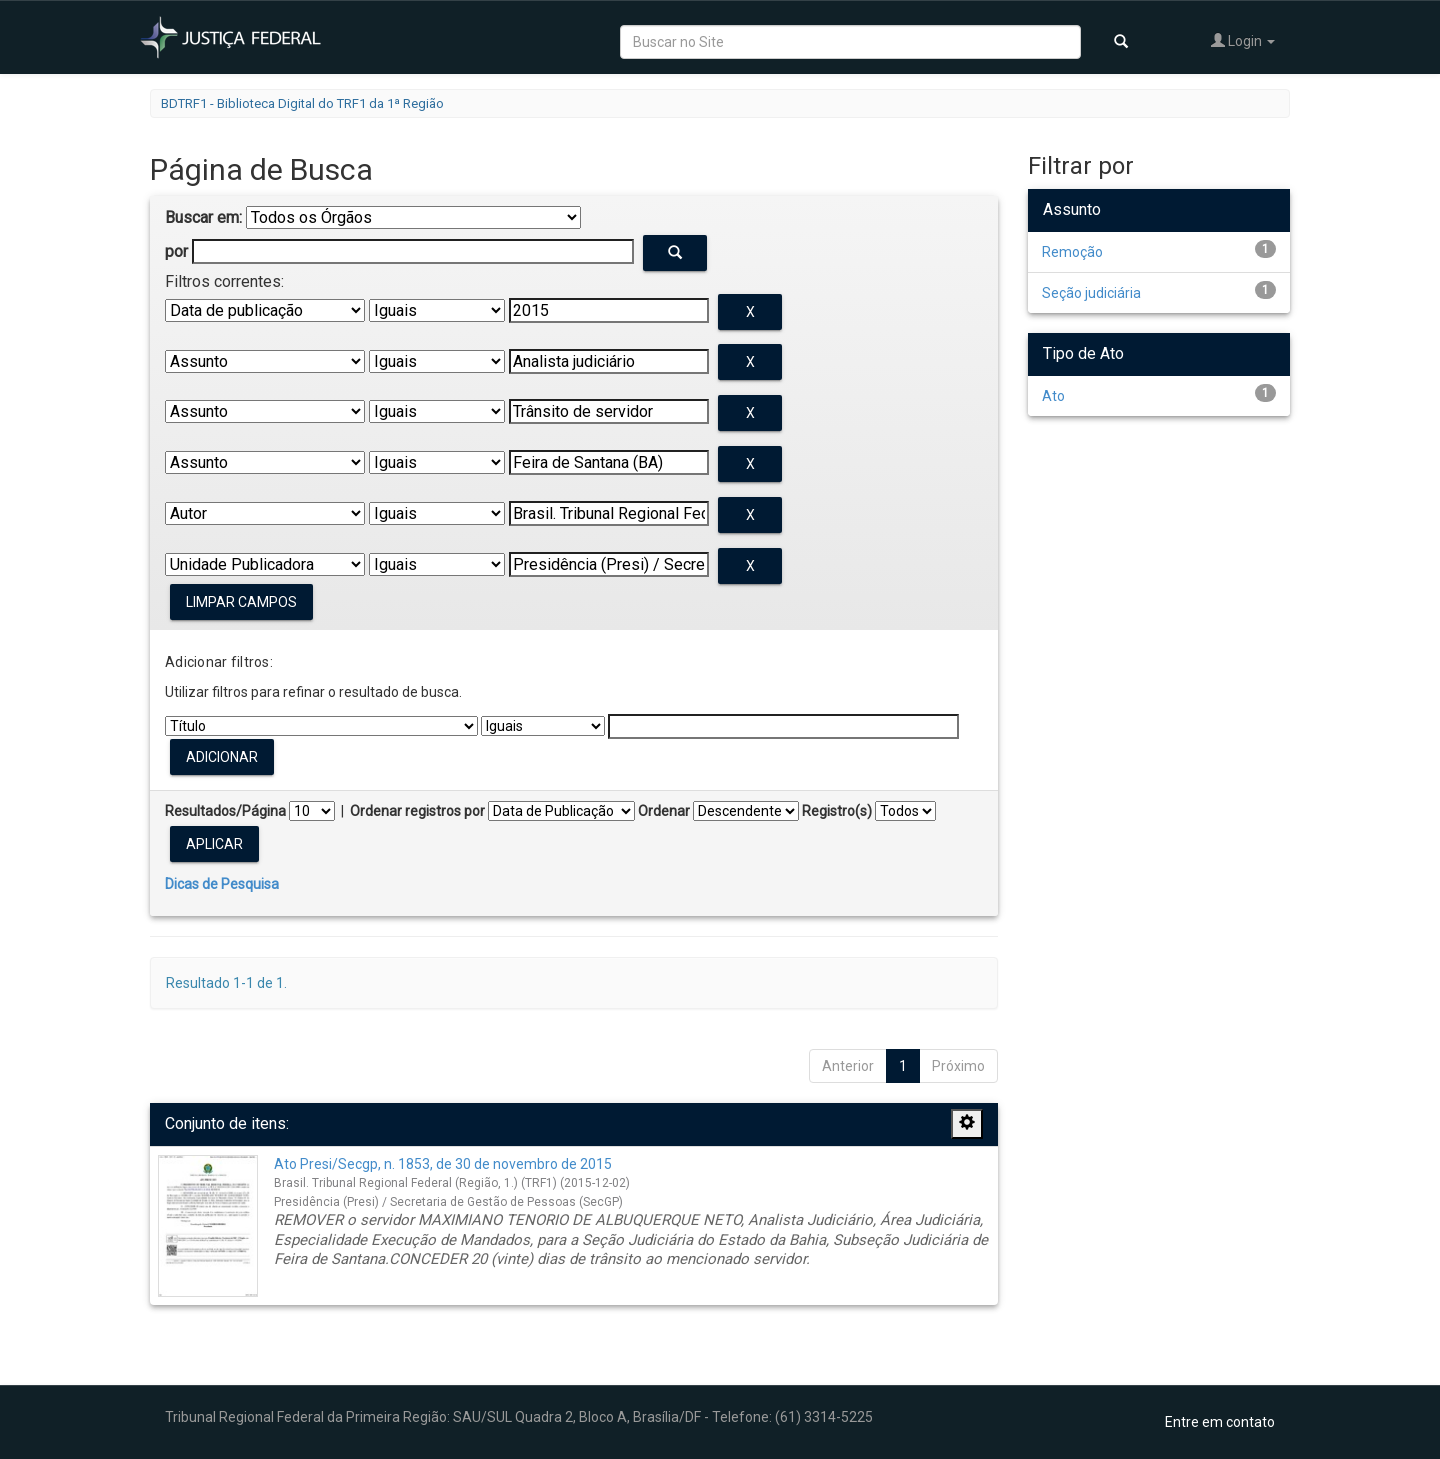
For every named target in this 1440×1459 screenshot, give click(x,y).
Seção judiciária (1091, 293)
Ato (1053, 396)
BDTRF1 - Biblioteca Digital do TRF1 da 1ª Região (302, 103)
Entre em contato (1220, 1422)
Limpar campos (241, 602)
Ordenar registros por (417, 811)
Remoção (1072, 252)
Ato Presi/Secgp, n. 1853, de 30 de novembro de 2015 (443, 1164)
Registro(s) (837, 811)
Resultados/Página (225, 811)
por (176, 251)
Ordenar (664, 811)
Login (1243, 40)
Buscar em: (203, 217)
